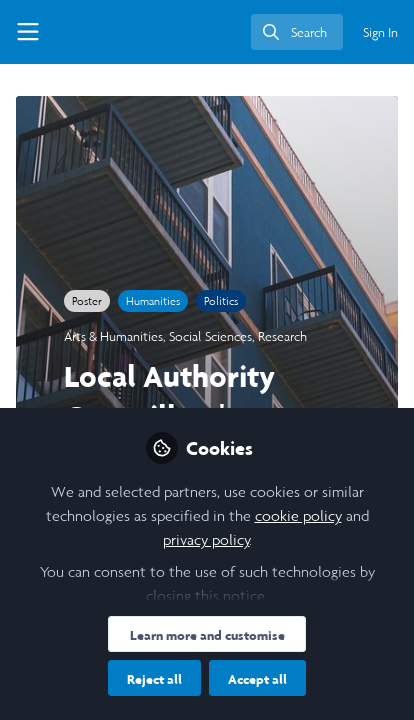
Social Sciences (210, 336)
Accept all (257, 679)
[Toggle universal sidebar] (28, 32)
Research (282, 336)
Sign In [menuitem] (380, 32)
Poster (87, 301)
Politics (221, 301)
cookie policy (298, 515)
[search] (297, 32)
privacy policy (206, 539)
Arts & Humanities (113, 336)
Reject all (154, 679)
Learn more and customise (207, 635)
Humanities (153, 301)
